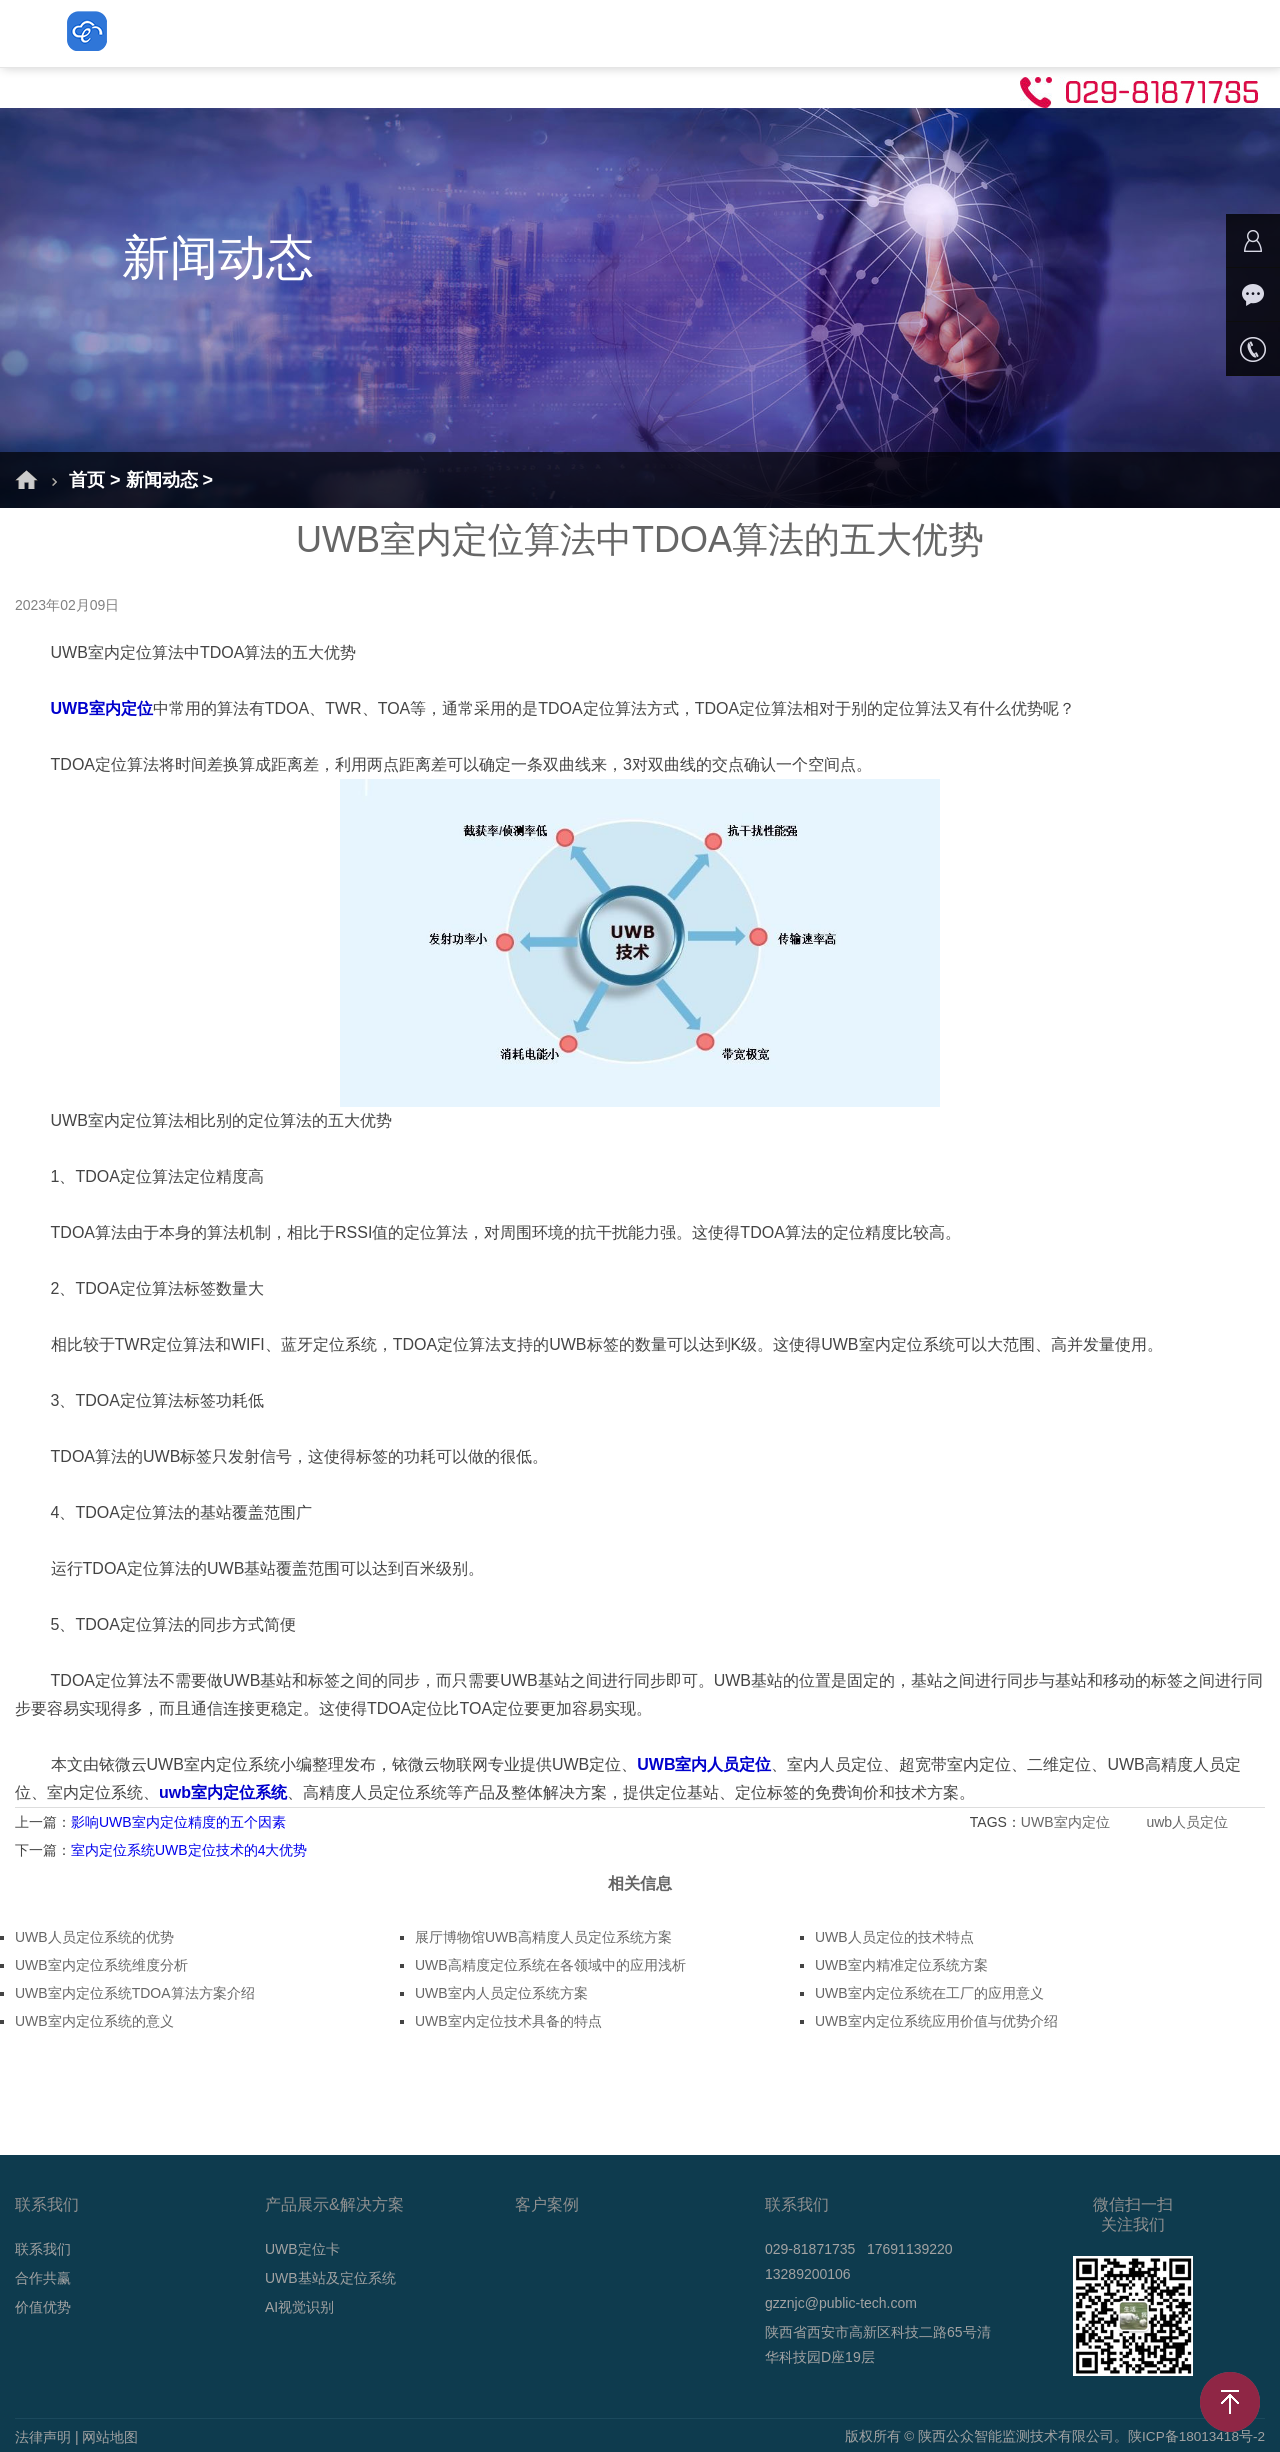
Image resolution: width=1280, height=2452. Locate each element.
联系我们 (1154, 32)
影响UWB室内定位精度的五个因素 (178, 1822)
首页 (250, 32)
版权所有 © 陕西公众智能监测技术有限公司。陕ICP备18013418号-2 (1053, 2437)
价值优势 (43, 2307)
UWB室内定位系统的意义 (94, 2021)
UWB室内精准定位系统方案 (901, 1965)
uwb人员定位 (1189, 1822)
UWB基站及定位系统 (639, 32)
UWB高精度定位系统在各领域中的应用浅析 (550, 1965)
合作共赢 (43, 2278)
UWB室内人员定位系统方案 (501, 1993)
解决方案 (348, 32)
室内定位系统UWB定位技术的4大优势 (189, 1850)
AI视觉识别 (804, 32)
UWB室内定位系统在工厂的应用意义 (929, 1993)
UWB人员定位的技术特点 (894, 1937)
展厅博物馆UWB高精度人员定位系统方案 (543, 1937)
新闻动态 (926, 32)
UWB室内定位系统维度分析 (101, 1965)
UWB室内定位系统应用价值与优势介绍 (936, 2021)
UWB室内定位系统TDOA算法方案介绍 (135, 1993)
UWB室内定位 (1067, 1822)
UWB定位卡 (472, 32)
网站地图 (110, 2437)
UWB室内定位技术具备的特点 (508, 2021)
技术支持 (1040, 32)
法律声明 (43, 2437)
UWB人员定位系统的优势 (94, 1937)
